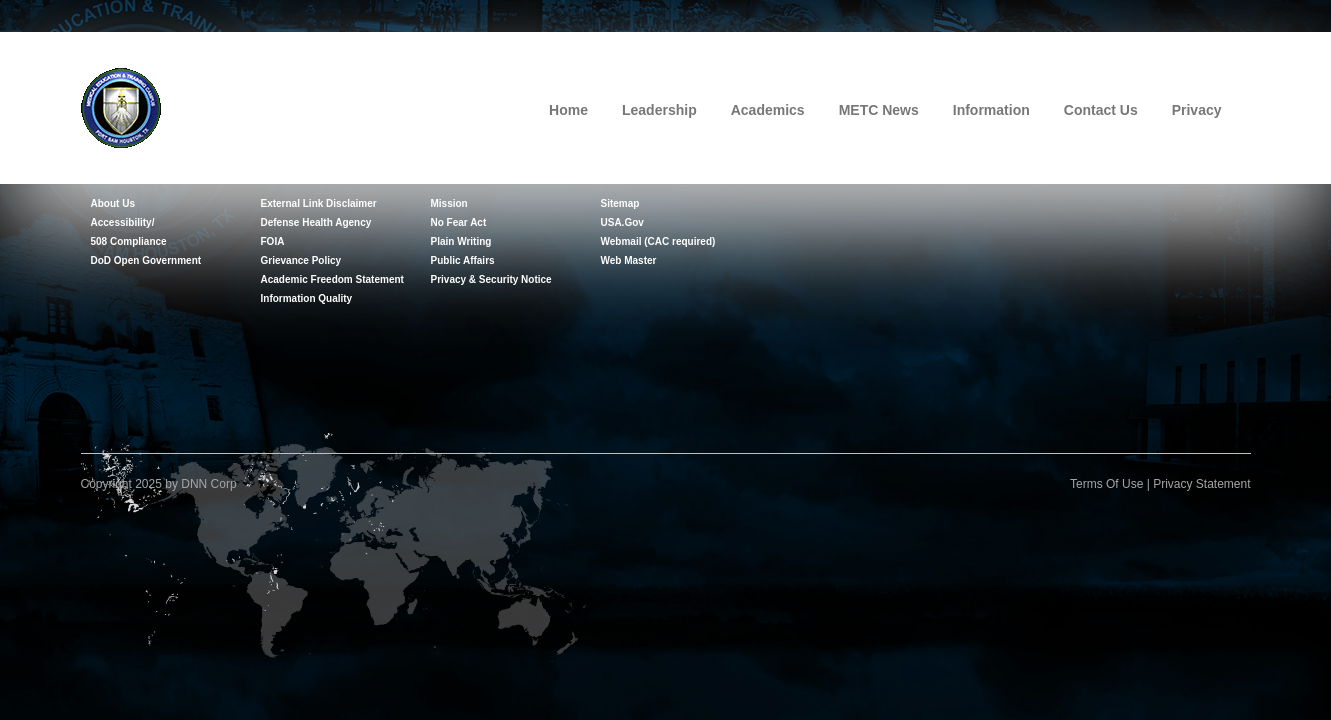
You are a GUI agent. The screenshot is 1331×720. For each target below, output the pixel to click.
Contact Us (1101, 110)
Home (568, 110)
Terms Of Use (1106, 484)
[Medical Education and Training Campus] (121, 106)
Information (991, 110)
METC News (879, 110)
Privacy (1197, 110)
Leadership (659, 110)
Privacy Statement (1201, 484)
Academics (768, 110)
